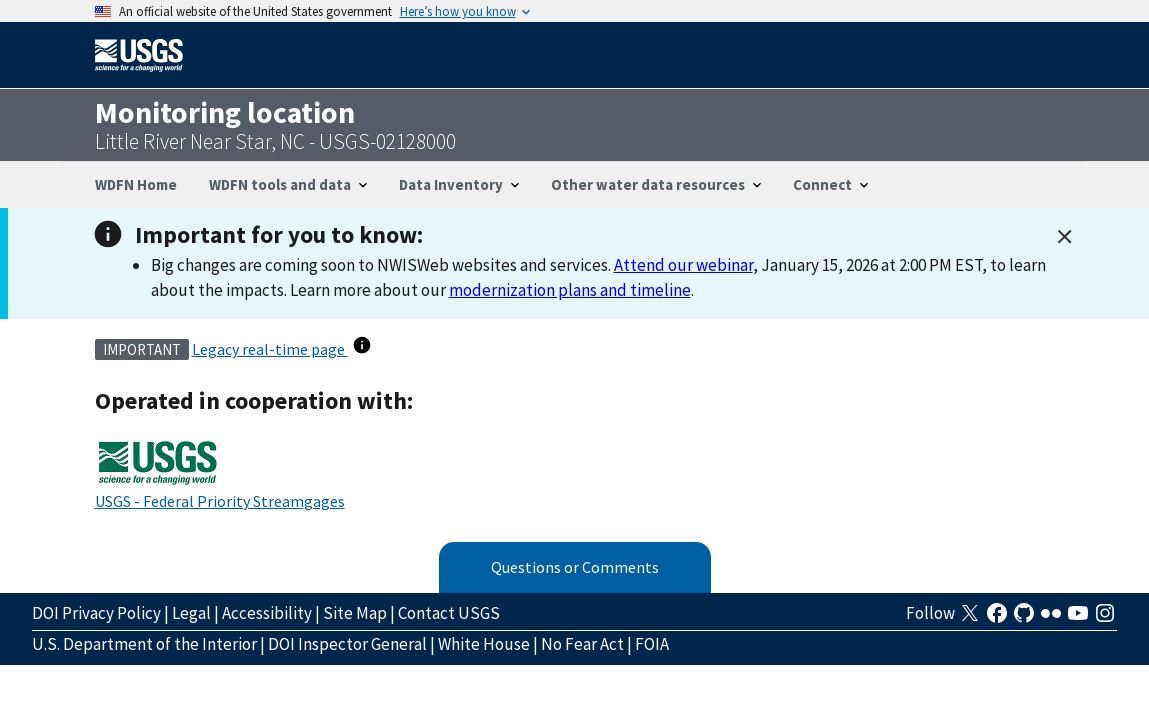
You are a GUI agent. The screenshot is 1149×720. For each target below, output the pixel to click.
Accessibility (267, 613)
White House (484, 644)
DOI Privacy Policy (96, 613)
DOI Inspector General (347, 644)
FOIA (652, 644)
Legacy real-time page (270, 349)
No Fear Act (582, 644)
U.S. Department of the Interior (144, 644)
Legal (191, 613)
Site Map (355, 613)
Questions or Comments (575, 567)
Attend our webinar (683, 265)
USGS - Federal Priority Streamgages (220, 501)
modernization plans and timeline (570, 290)
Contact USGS (449, 613)
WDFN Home (136, 184)
